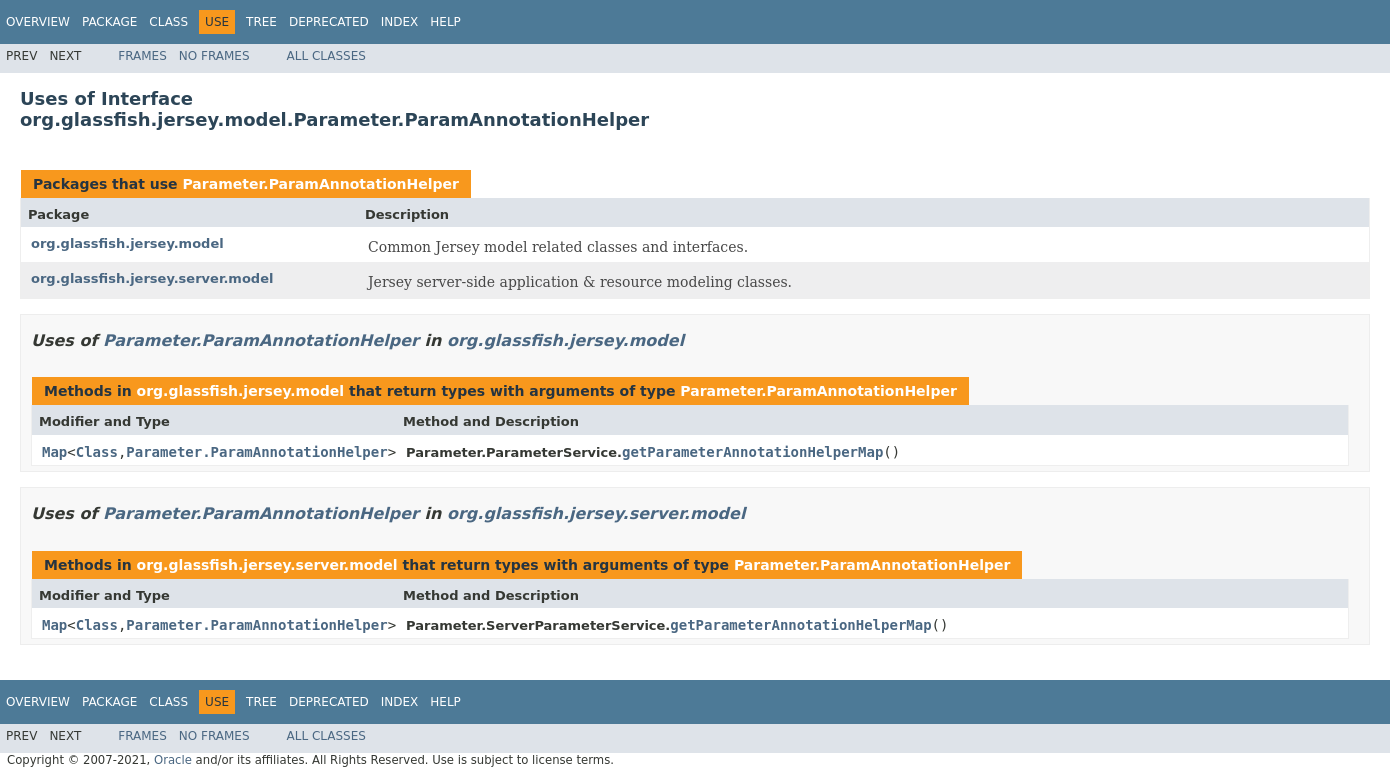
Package (109, 22)
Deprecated (329, 22)
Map (54, 452)
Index (400, 22)
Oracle (173, 760)
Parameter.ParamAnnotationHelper (320, 184)
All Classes (326, 56)
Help (445, 22)
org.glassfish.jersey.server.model (152, 278)
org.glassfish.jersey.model (127, 243)
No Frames (214, 56)
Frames (142, 56)
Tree (261, 22)
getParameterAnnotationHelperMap (752, 452)
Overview (38, 22)
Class (168, 22)
